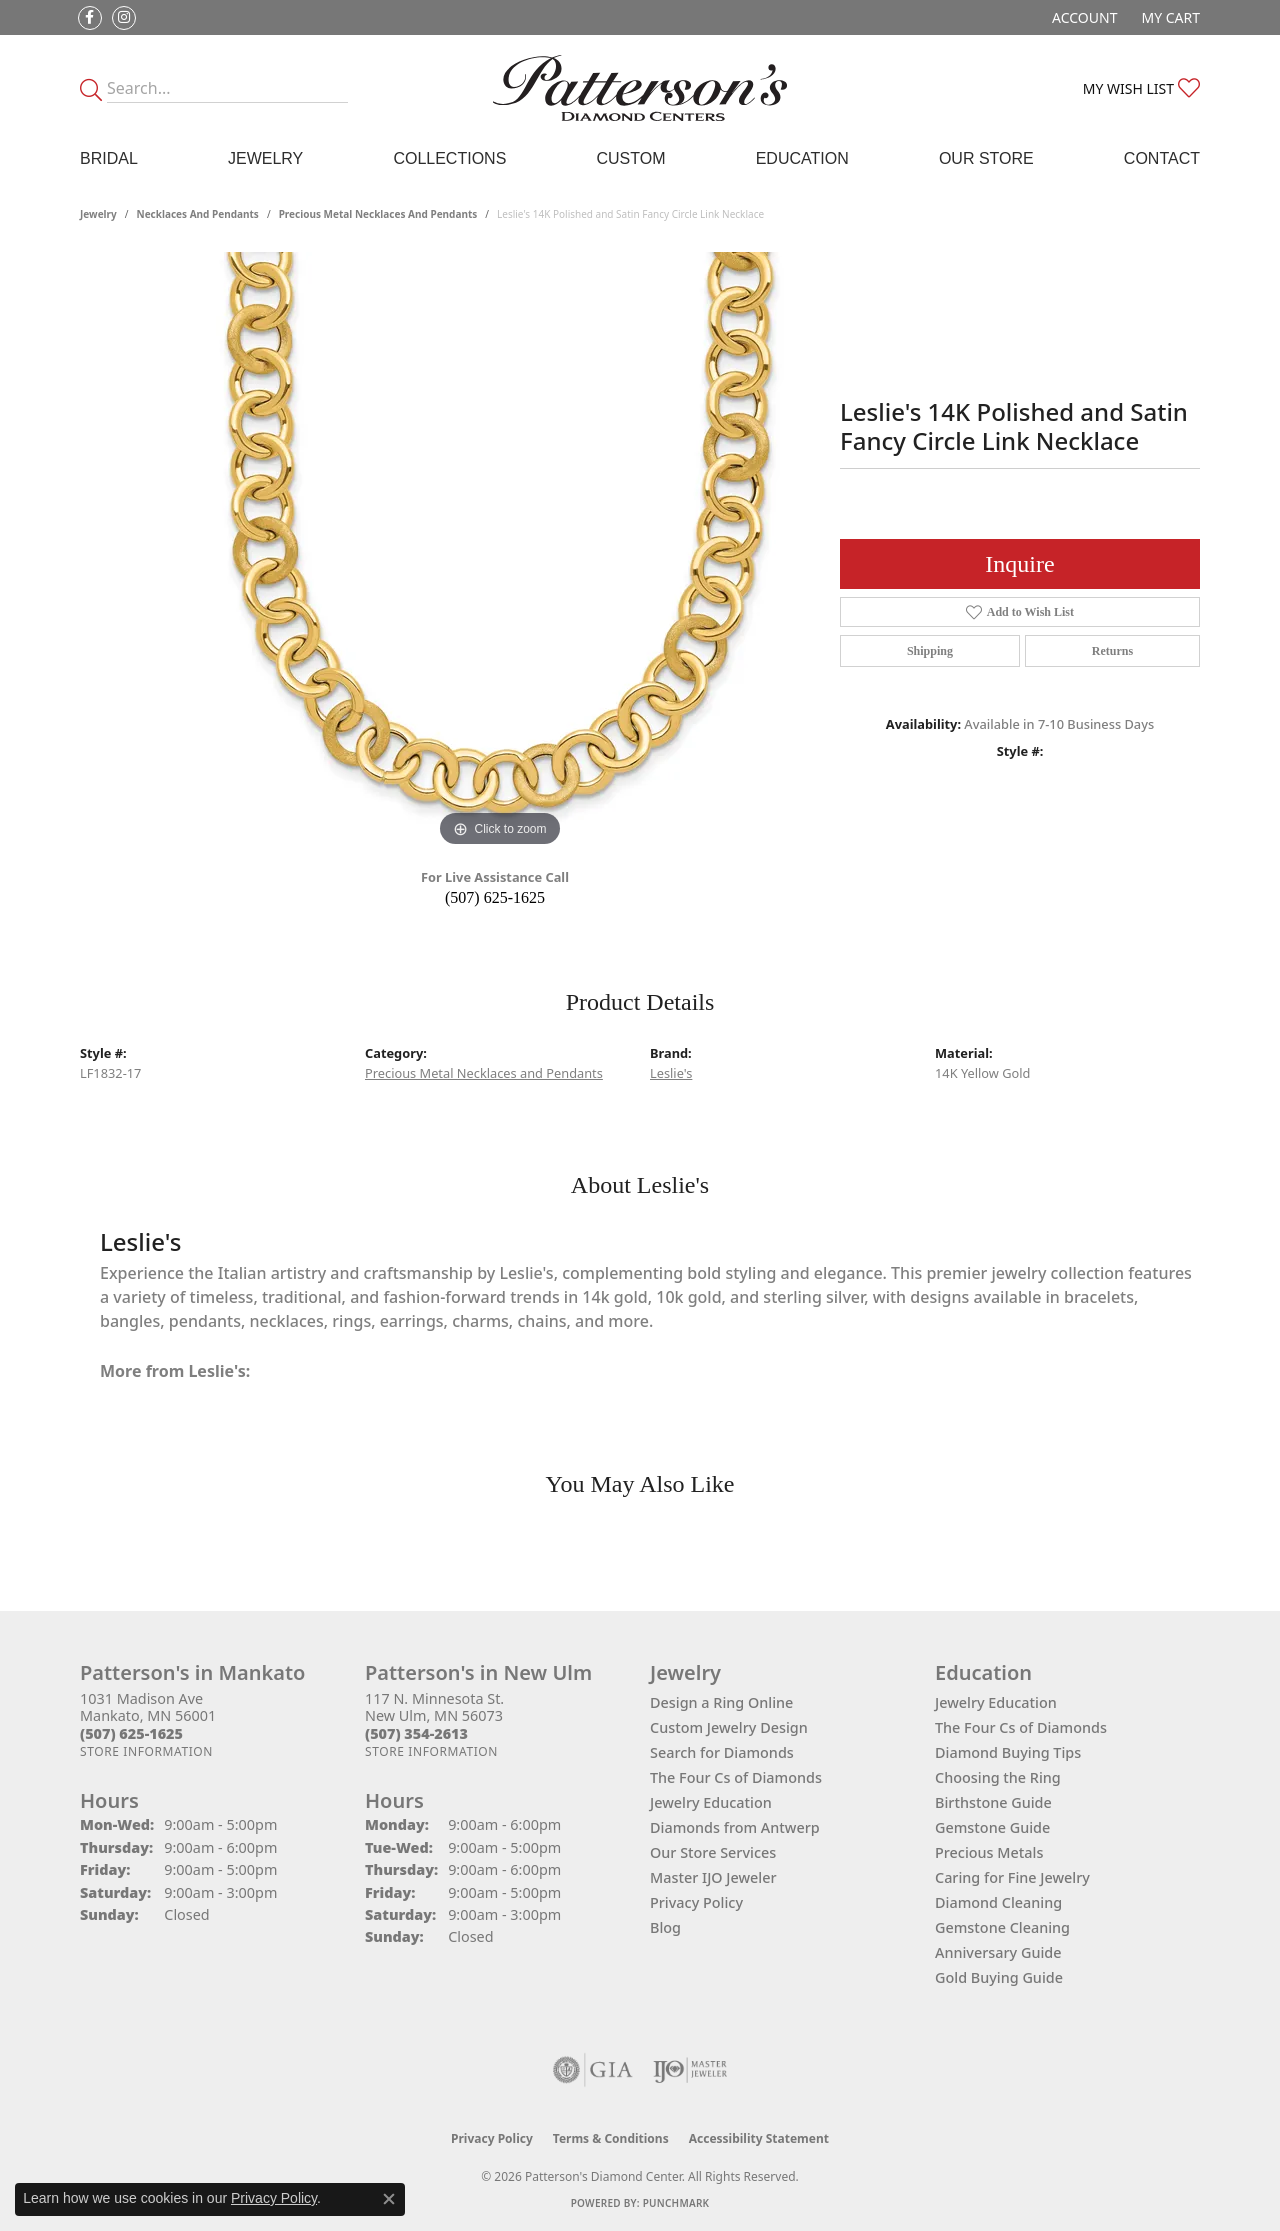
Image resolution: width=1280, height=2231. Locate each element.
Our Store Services (713, 1852)
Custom (630, 158)
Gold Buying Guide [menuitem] (999, 1977)
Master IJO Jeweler (713, 1877)
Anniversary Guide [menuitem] (998, 1952)
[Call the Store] (131, 1733)
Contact (1162, 158)
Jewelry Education (711, 1802)
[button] (1082, 17)
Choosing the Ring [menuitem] (998, 1777)
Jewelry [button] (265, 158)
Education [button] (802, 158)
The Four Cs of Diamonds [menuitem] (1021, 1727)
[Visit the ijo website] (690, 2070)
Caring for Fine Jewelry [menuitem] (1012, 1877)
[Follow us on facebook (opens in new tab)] (90, 18)
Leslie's (671, 1073)
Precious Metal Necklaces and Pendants (378, 214)
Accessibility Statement (759, 2138)
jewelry (98, 214)
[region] (500, 552)
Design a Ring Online (721, 1702)
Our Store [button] (986, 158)
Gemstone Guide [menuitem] (992, 1827)
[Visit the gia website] (593, 2070)
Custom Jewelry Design (729, 1727)
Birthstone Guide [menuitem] (993, 1802)
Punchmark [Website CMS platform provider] (676, 2203)
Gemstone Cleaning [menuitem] (1002, 1927)
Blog (665, 1927)
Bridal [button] (109, 158)
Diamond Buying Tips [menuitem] (1008, 1752)
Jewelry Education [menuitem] (996, 1702)
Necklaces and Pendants (198, 214)
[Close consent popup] (389, 2199)
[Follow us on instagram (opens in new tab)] (124, 18)
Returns (1112, 651)
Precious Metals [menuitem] (989, 1852)
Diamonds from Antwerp (735, 1827)
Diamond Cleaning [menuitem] (998, 1902)
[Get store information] (146, 1751)
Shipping (930, 651)
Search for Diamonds (722, 1752)
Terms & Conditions (611, 2138)
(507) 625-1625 (495, 897)
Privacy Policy (696, 1902)
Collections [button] (449, 158)
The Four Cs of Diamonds (736, 1777)
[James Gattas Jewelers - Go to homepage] (640, 88)
